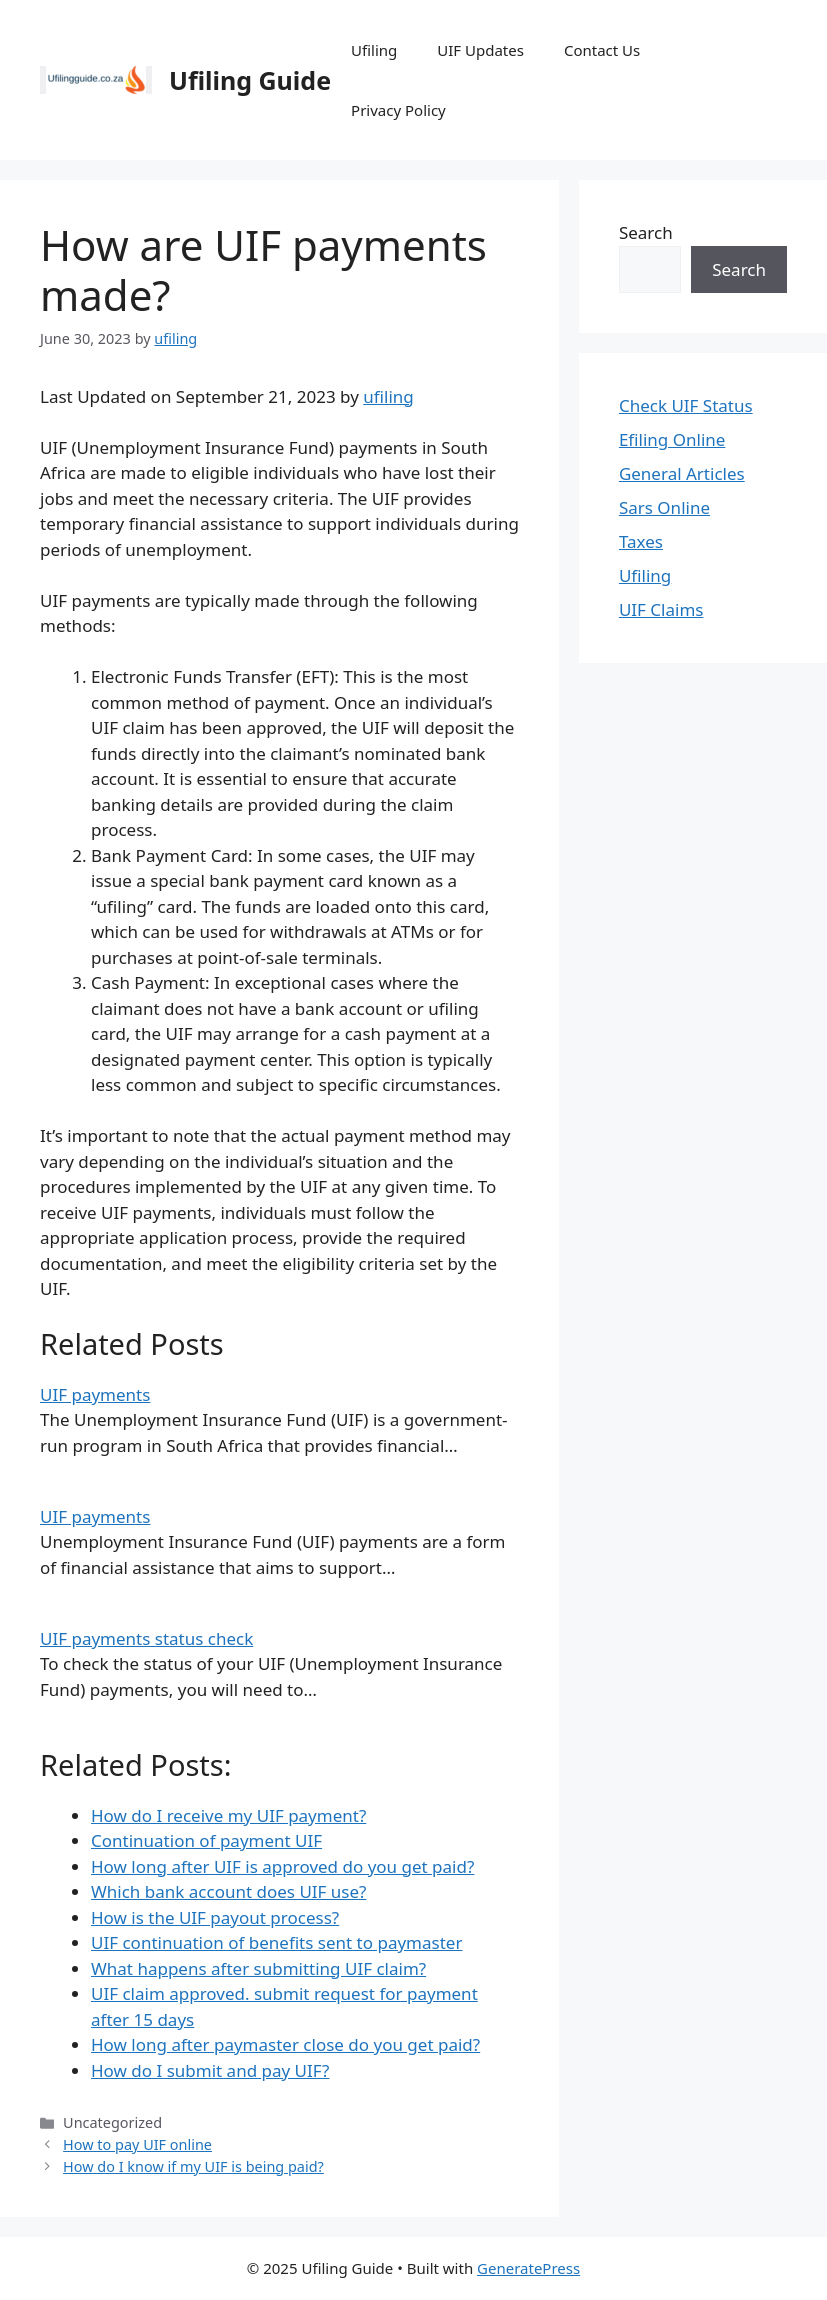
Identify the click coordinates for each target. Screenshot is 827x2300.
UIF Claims (661, 609)
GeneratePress (528, 2268)
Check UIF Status (686, 405)
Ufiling (374, 50)
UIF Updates (480, 50)
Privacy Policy (398, 110)
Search (646, 232)
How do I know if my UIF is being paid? (193, 2166)
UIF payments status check (146, 1638)
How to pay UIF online (137, 2144)
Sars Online (664, 507)
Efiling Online (672, 439)
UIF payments (95, 1394)
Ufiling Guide (250, 80)
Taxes (641, 541)
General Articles (682, 473)
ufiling (388, 396)
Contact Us (602, 50)
